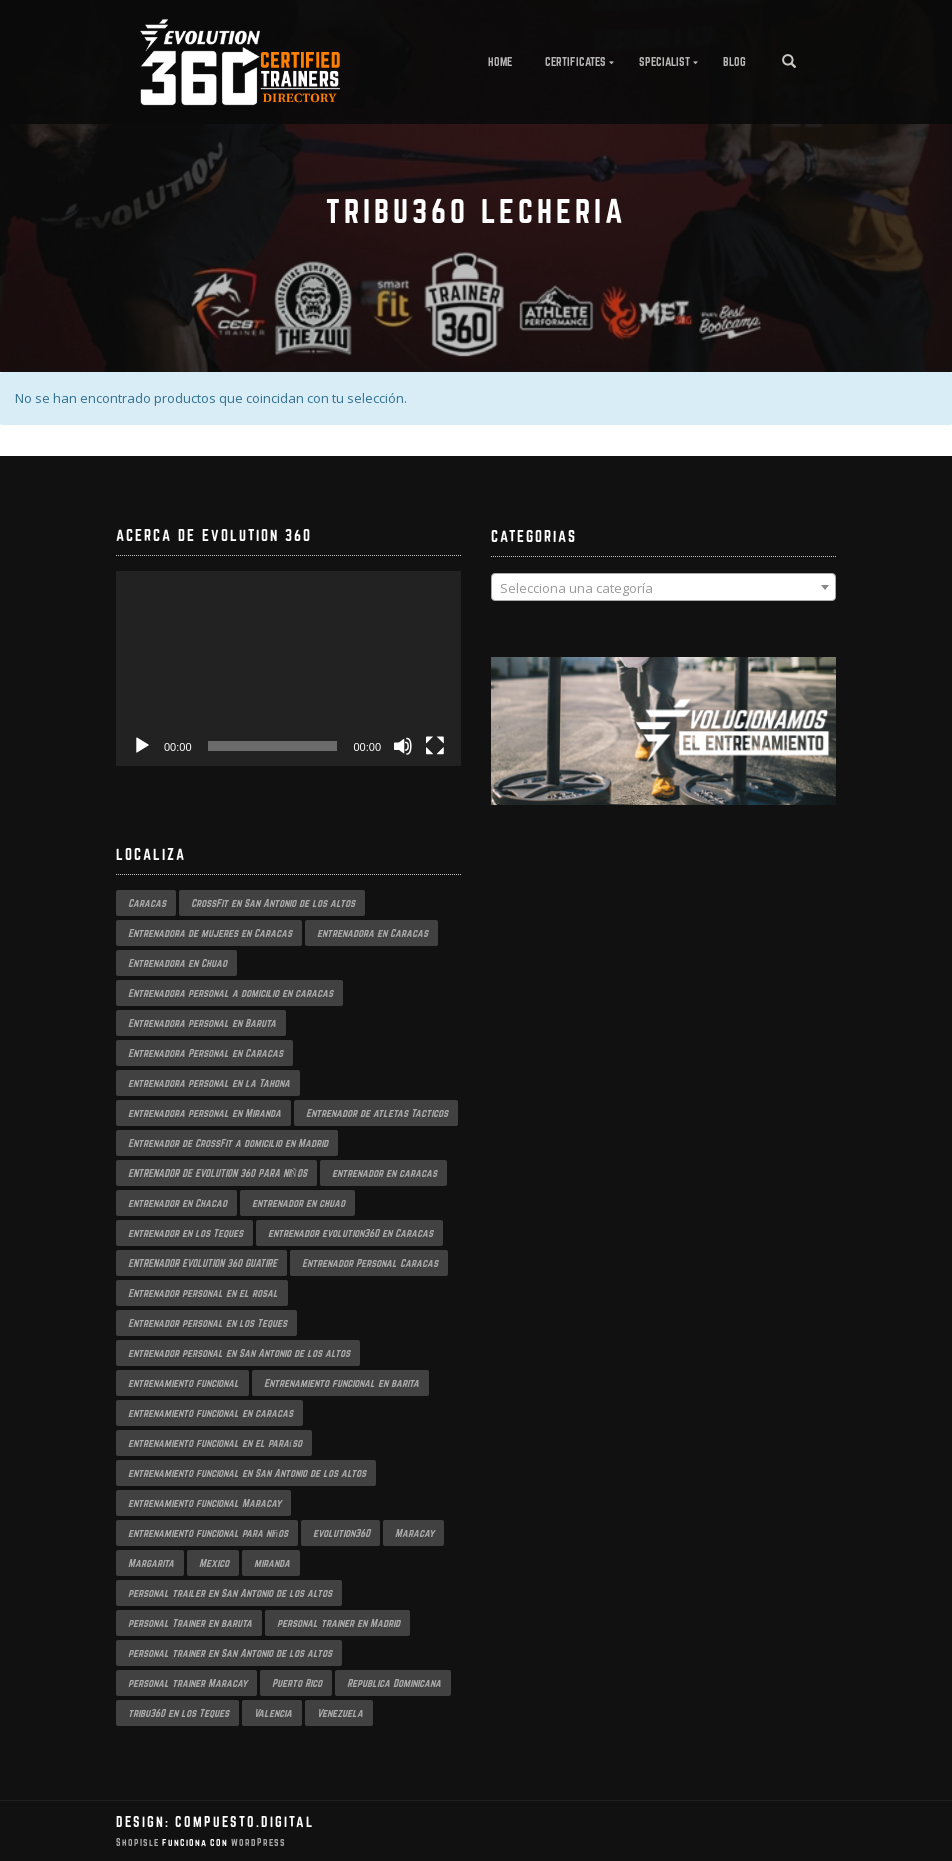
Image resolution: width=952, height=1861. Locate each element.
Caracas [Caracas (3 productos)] (147, 903)
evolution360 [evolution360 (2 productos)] (341, 1533)
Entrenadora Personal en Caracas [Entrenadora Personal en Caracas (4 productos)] (205, 1053)
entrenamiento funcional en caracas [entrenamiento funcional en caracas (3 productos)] (210, 1413)
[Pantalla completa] (435, 746)
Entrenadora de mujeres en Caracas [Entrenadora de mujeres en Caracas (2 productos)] (210, 933)
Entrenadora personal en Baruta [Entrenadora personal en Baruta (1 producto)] (202, 1023)
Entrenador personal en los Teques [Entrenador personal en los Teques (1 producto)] (207, 1323)
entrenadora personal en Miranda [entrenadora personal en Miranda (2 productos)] (204, 1113)
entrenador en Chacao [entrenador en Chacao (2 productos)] (177, 1203)
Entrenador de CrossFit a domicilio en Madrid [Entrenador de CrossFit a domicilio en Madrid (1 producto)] (228, 1143)
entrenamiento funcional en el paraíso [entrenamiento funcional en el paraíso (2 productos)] (215, 1443)
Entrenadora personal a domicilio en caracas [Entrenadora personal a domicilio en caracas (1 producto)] (230, 993)
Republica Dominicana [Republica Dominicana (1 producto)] (394, 1683)
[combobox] (663, 587)
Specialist (664, 61)
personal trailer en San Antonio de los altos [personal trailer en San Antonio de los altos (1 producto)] (230, 1593)
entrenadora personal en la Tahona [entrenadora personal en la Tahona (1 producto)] (209, 1083)
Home (500, 61)
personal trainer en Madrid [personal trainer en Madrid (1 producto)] (338, 1623)
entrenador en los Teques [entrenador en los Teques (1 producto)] (185, 1233)
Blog (734, 61)
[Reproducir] (142, 746)
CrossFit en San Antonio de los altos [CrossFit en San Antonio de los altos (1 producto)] (273, 903)
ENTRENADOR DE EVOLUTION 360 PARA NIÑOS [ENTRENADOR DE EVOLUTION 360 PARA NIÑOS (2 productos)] (217, 1173)
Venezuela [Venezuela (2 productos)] (340, 1713)
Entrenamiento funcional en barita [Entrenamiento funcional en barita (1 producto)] (341, 1383)
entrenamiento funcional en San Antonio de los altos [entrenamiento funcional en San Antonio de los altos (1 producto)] (247, 1473)
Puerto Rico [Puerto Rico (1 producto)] (297, 1683)
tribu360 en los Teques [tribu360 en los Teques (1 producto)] (178, 1713)
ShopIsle (139, 1842)
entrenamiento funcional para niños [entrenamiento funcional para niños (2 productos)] (208, 1533)
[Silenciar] (403, 746)
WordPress (257, 1842)
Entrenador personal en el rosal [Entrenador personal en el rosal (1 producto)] (203, 1293)
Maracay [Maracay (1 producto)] (414, 1533)
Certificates (575, 61)
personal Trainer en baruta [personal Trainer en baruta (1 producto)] (190, 1623)
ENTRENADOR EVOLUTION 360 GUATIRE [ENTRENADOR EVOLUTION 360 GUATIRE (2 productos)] (202, 1263)
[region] (663, 751)
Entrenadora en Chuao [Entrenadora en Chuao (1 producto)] (177, 963)
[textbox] (663, 588)
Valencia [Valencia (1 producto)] (273, 1713)
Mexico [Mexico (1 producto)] (214, 1563)
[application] (288, 668)
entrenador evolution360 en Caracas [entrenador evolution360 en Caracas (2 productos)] (350, 1233)
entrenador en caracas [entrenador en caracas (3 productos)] (384, 1173)
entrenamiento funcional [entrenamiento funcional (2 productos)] (183, 1383)
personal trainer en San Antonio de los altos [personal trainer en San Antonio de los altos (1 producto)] (230, 1653)
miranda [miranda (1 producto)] (272, 1563)
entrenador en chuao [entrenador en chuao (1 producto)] (298, 1203)
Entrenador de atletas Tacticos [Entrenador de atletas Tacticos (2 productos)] (377, 1113)
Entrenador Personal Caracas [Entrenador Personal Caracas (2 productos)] (370, 1263)
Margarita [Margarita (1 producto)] (151, 1563)
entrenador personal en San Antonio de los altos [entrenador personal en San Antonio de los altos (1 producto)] (239, 1353)
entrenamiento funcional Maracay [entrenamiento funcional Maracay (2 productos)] (204, 1503)
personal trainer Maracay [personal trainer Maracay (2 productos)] (187, 1683)
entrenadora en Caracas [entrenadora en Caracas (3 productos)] (372, 933)
